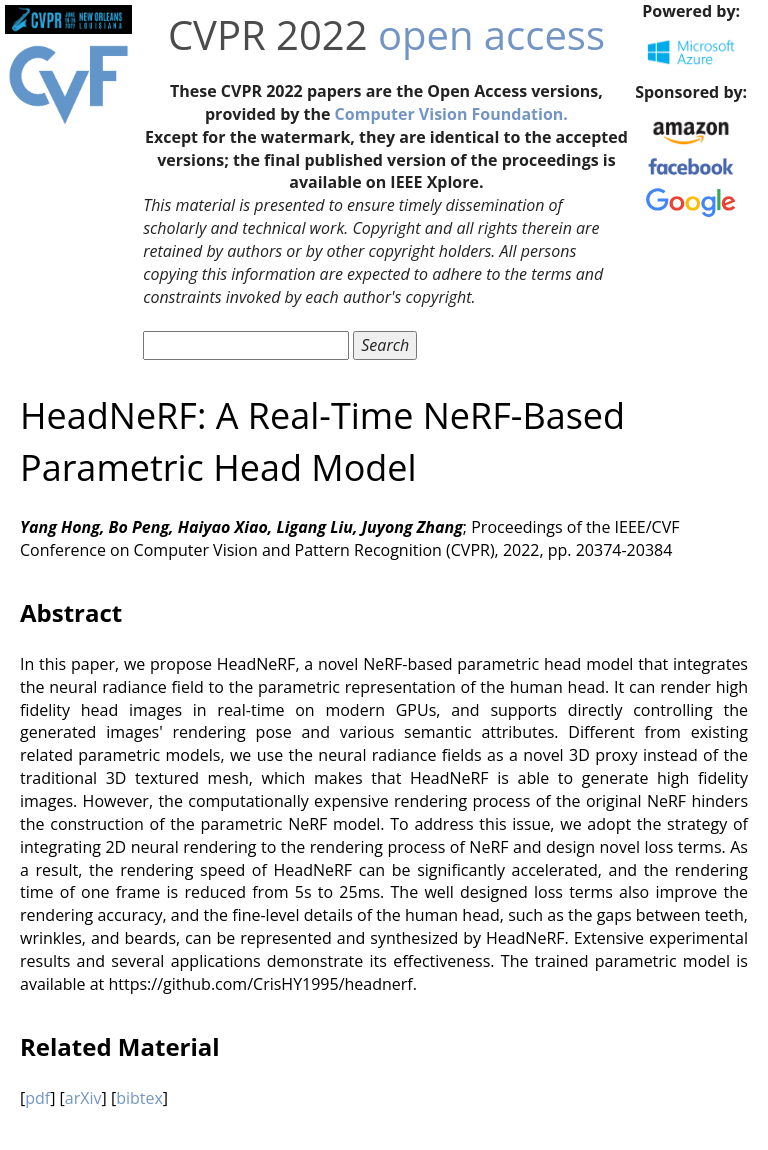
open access (491, 34)
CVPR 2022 (268, 34)
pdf (37, 1098)
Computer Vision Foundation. (451, 114)
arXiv (83, 1098)
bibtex (139, 1098)
